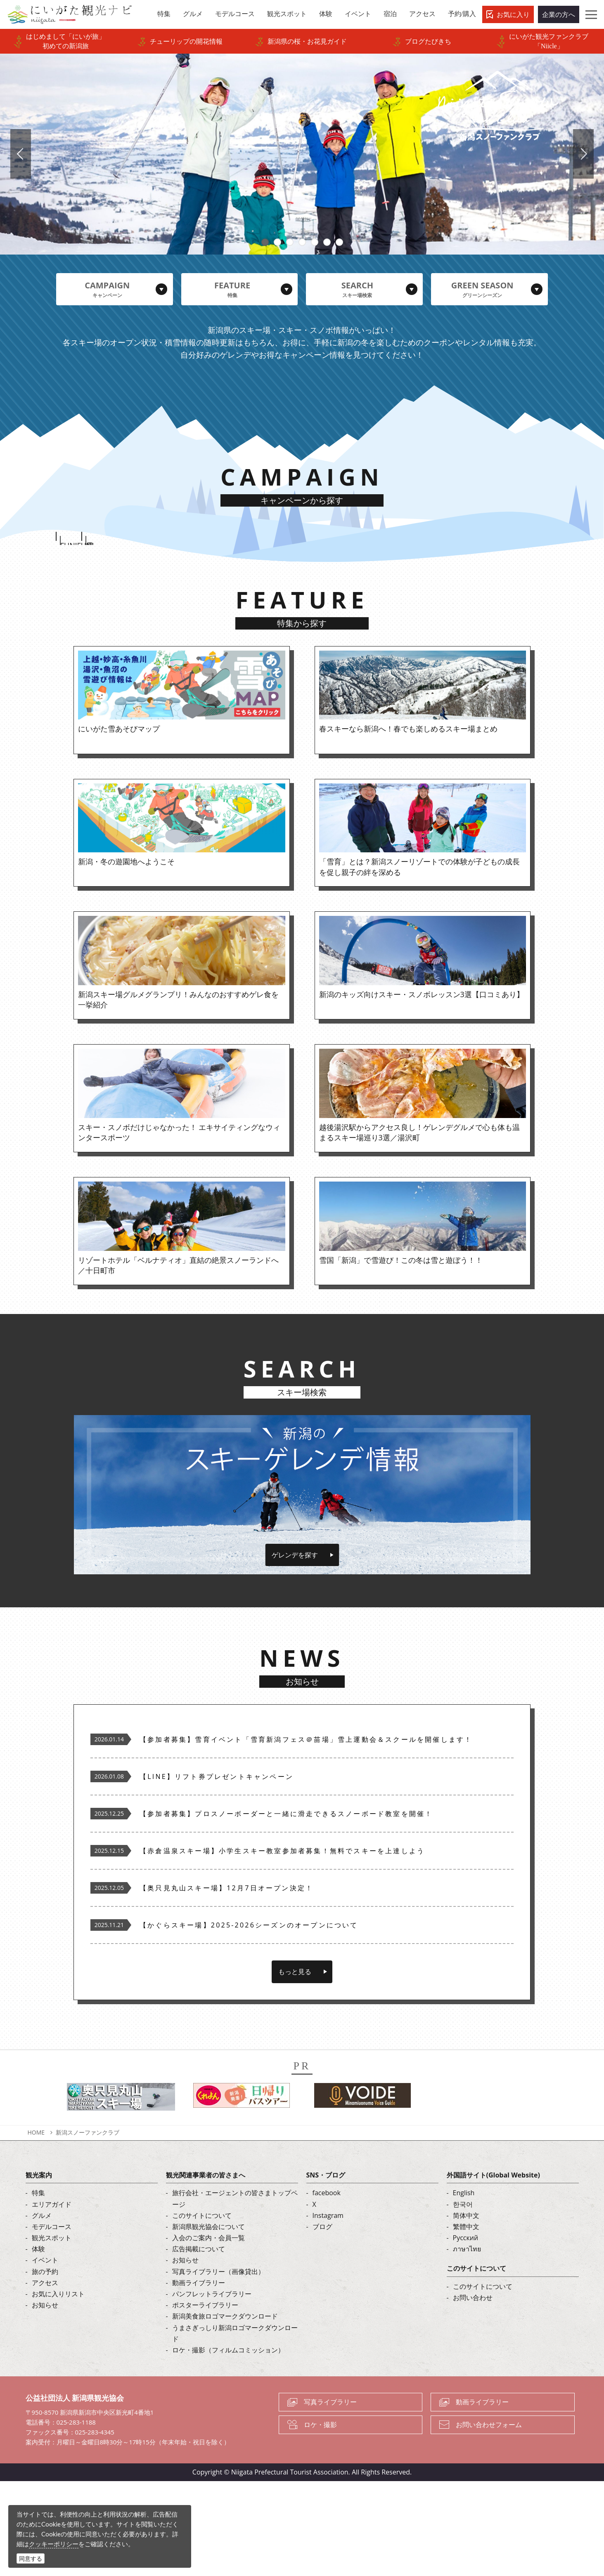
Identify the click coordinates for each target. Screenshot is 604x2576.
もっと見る (294, 2066)
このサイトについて (202, 2310)
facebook (327, 2288)
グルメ (42, 2310)
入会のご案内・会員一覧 (208, 2332)
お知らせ (45, 2399)
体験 (38, 2343)
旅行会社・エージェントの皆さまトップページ (235, 2293)
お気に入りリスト (58, 2388)
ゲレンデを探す (295, 1649)
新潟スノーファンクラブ (87, 2227)
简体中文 (466, 2310)
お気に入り (513, 14)
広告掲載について (198, 2343)
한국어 (463, 2299)
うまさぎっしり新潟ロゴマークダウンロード (235, 2428)
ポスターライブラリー (205, 2399)
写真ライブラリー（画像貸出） (218, 2366)
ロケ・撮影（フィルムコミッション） (228, 2444)
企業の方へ (558, 14)
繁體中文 (466, 2321)
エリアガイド (51, 2299)
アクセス (45, 2377)
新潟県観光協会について (208, 2321)
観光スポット (51, 2332)
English (464, 2288)
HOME (36, 2227)
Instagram (328, 2310)
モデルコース (51, 2321)
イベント (45, 2355)
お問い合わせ (473, 2392)
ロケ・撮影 (320, 2519)
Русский (465, 2332)
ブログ (322, 2321)
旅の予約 (45, 2366)
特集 (38, 2288)
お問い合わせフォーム (489, 2519)
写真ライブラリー (330, 2496)
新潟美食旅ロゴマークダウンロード (225, 2411)
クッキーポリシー (53, 2544)
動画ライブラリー (198, 2377)
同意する (30, 2558)
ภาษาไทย (467, 2343)
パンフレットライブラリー (211, 2388)
